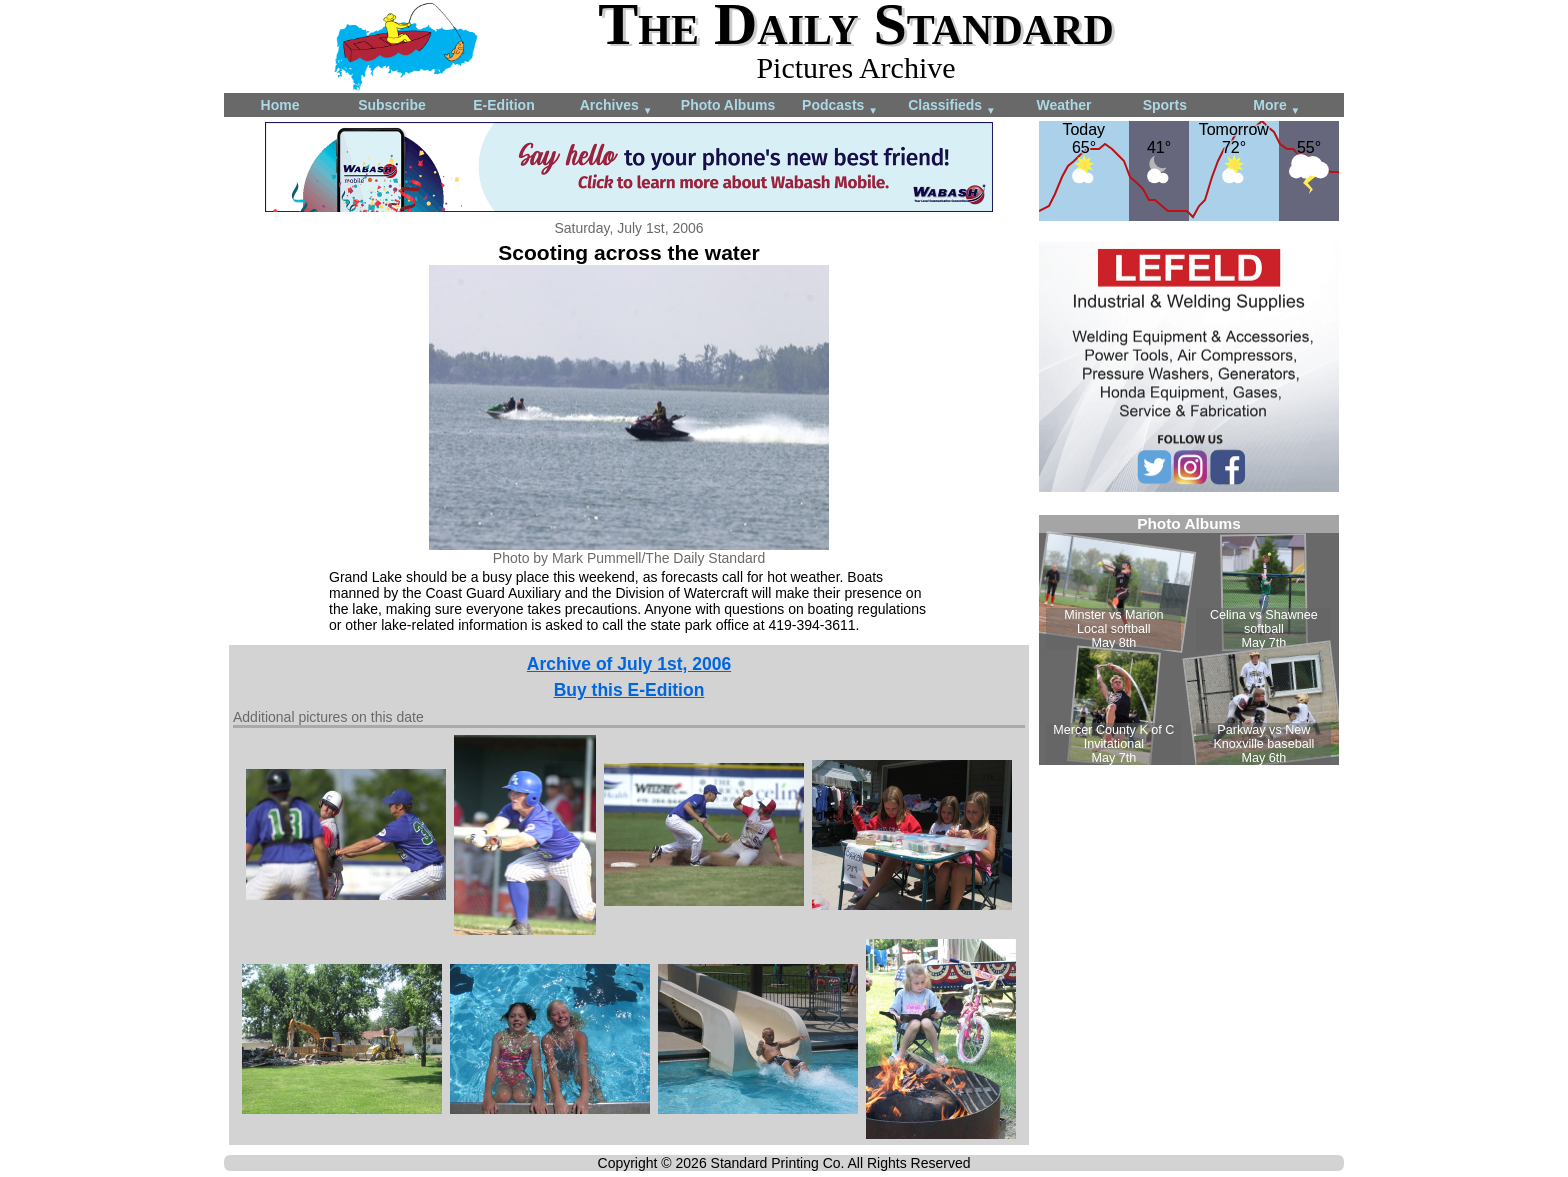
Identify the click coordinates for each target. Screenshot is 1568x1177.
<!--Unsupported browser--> (1189, 640)
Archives (616, 106)
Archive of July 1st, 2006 (629, 664)
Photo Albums (728, 105)
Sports (1165, 105)
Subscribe (392, 105)
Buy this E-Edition (629, 690)
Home (280, 105)
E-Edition (503, 105)
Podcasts (840, 106)
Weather (1064, 105)
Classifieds (952, 106)
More (1276, 106)
